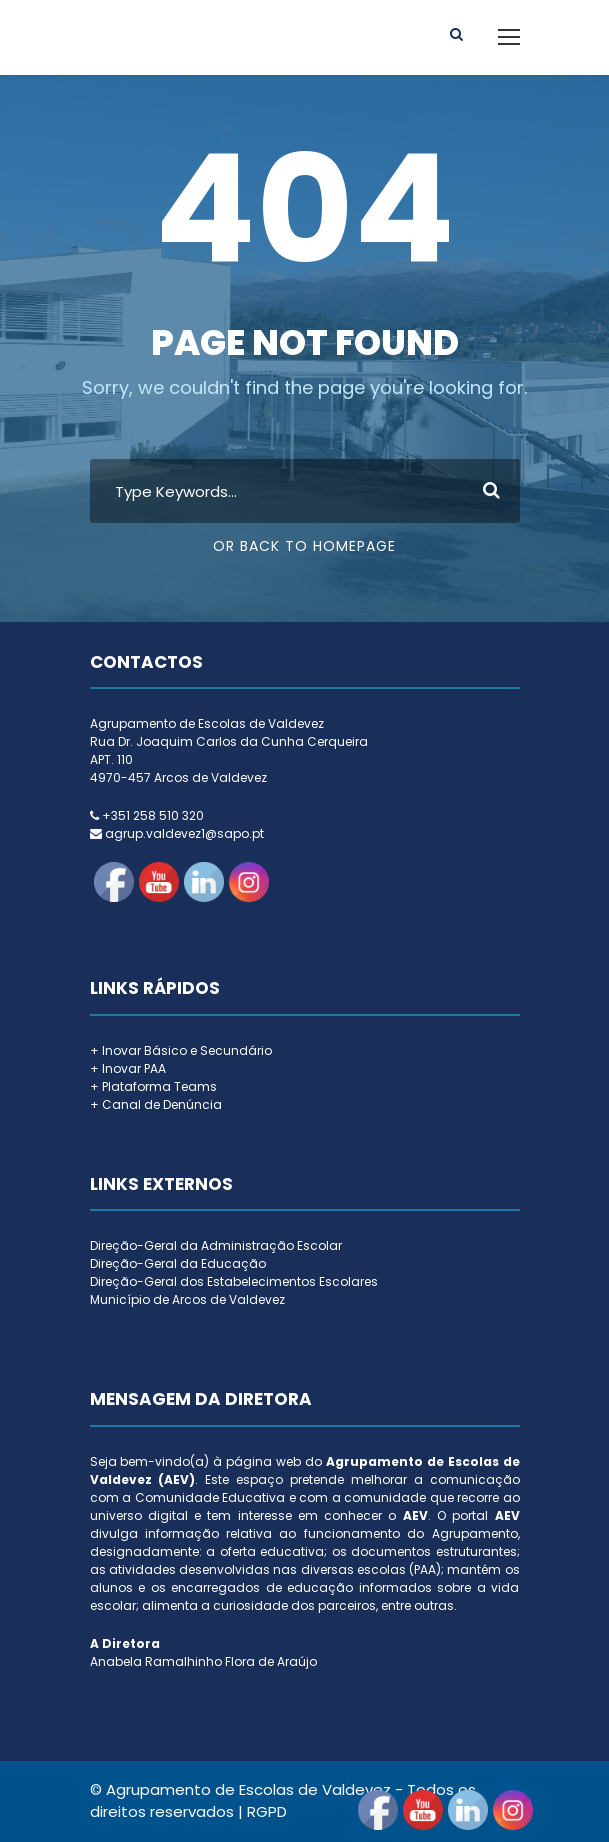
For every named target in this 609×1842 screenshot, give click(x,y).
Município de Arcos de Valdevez (187, 1299)
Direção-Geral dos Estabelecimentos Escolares (234, 1281)
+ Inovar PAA (128, 1068)
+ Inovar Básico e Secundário (181, 1050)
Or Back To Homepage (304, 546)
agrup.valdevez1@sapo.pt (184, 833)
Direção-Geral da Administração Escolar (216, 1245)
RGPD (267, 1811)
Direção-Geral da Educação (178, 1263)
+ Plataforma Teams (153, 1086)
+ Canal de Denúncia (156, 1104)
